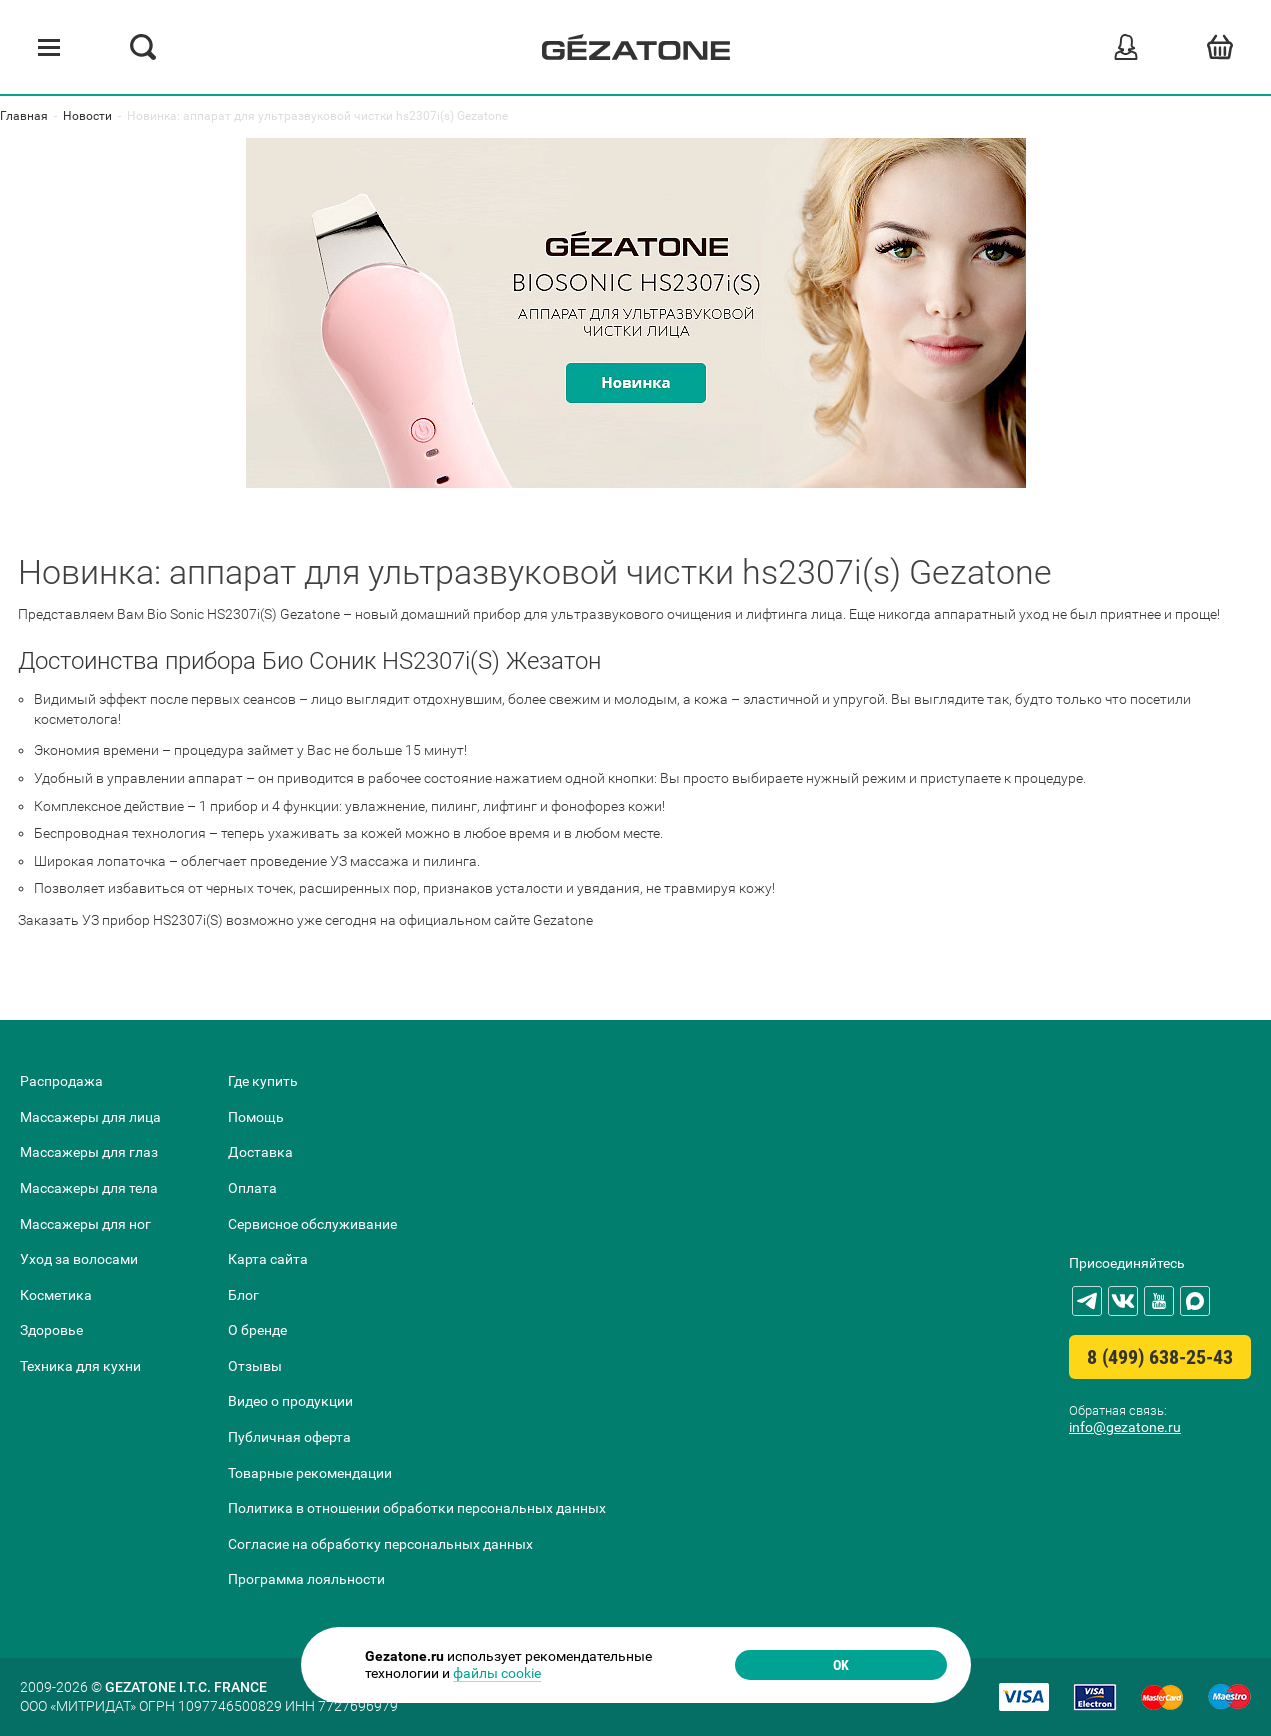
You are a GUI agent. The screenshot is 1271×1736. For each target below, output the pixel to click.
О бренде (257, 1330)
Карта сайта (268, 1259)
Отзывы (255, 1366)
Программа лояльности (306, 1579)
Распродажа (61, 1081)
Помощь (256, 1117)
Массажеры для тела (89, 1188)
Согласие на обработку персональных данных (380, 1544)
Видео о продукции (290, 1401)
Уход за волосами (79, 1259)
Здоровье (51, 1330)
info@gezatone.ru (1125, 1427)
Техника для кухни (80, 1366)
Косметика (56, 1295)
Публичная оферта (289, 1437)
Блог (243, 1295)
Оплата (252, 1188)
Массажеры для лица (90, 1117)
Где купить (263, 1081)
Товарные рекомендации (310, 1473)
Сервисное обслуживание (312, 1224)
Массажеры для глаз (89, 1152)
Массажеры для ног (85, 1224)
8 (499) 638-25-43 (1160, 1357)
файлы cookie (497, 1673)
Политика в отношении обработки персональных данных (417, 1508)
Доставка (260, 1152)
